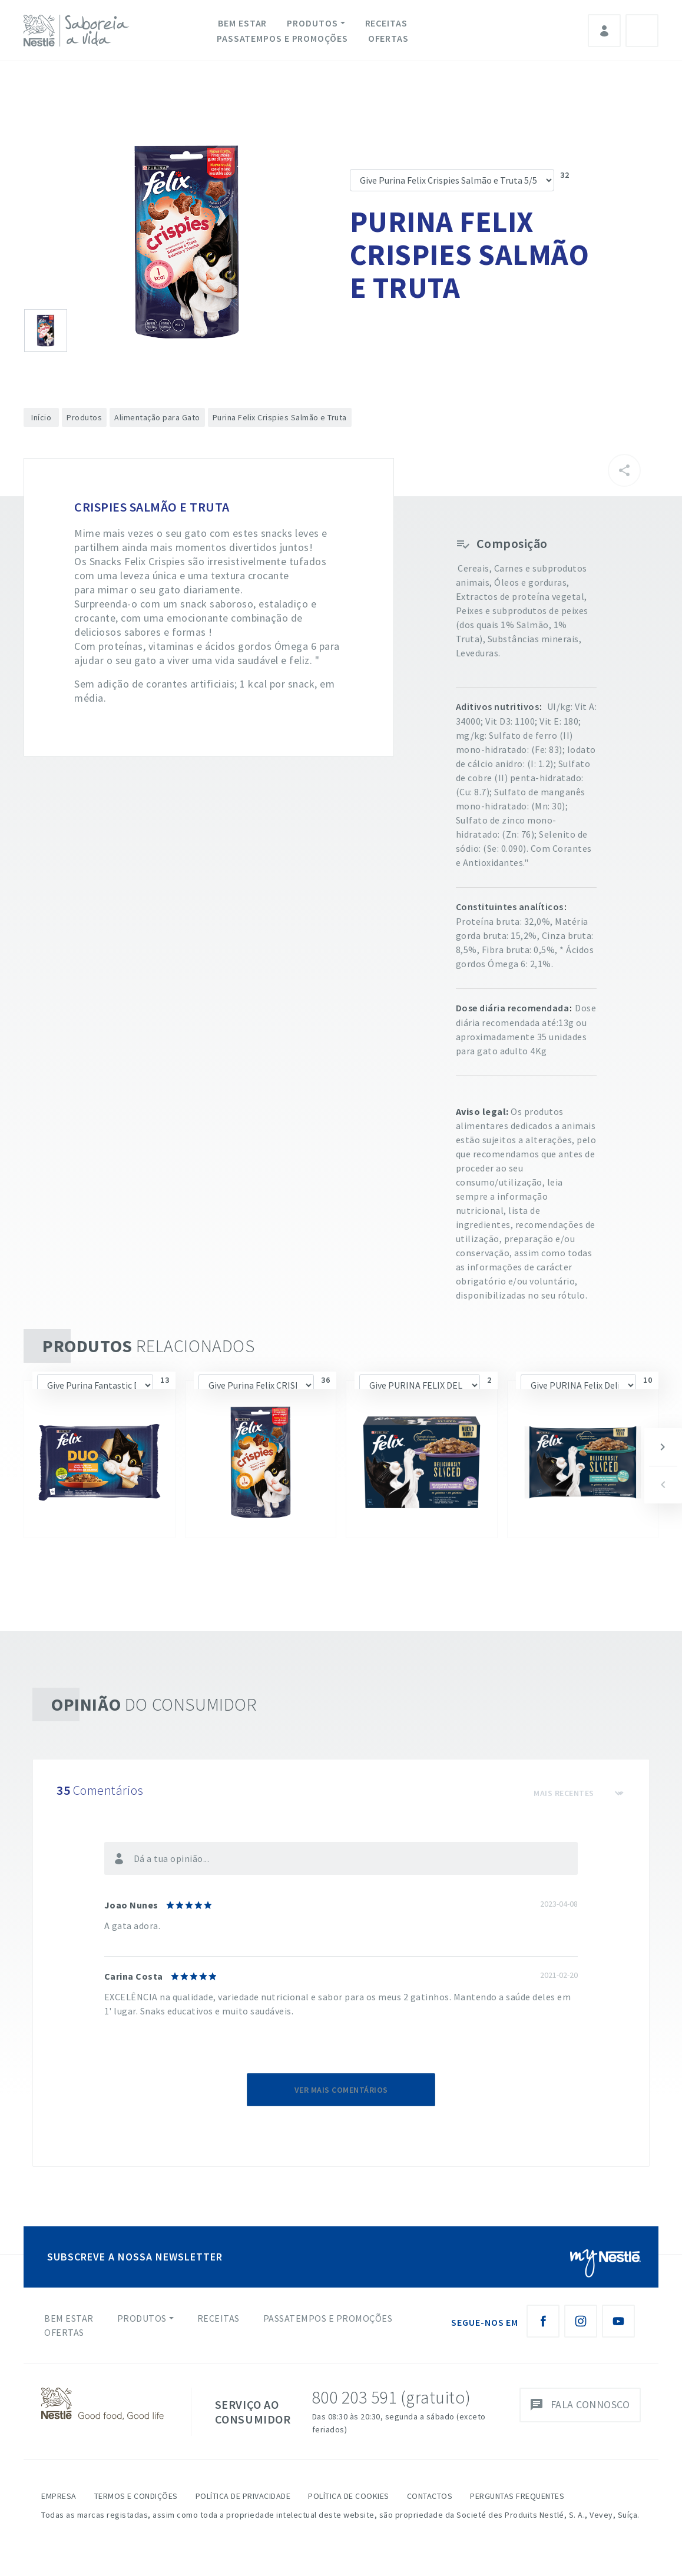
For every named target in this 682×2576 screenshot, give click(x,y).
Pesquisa (641, 30)
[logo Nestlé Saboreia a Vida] (79, 30)
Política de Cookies (348, 2496)
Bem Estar (242, 23)
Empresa (59, 2496)
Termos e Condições (136, 2496)
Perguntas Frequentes (517, 2496)
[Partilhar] (624, 470)
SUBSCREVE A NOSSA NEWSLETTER (135, 2256)
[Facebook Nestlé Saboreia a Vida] (543, 2321)
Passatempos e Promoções (282, 38)
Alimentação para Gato (157, 417)
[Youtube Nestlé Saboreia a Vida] (618, 2321)
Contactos (430, 2496)
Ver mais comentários (341, 2089)
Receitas (386, 23)
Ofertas (388, 38)
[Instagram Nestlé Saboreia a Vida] (580, 2321)
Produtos (312, 23)
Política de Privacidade (243, 2496)
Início (41, 417)
